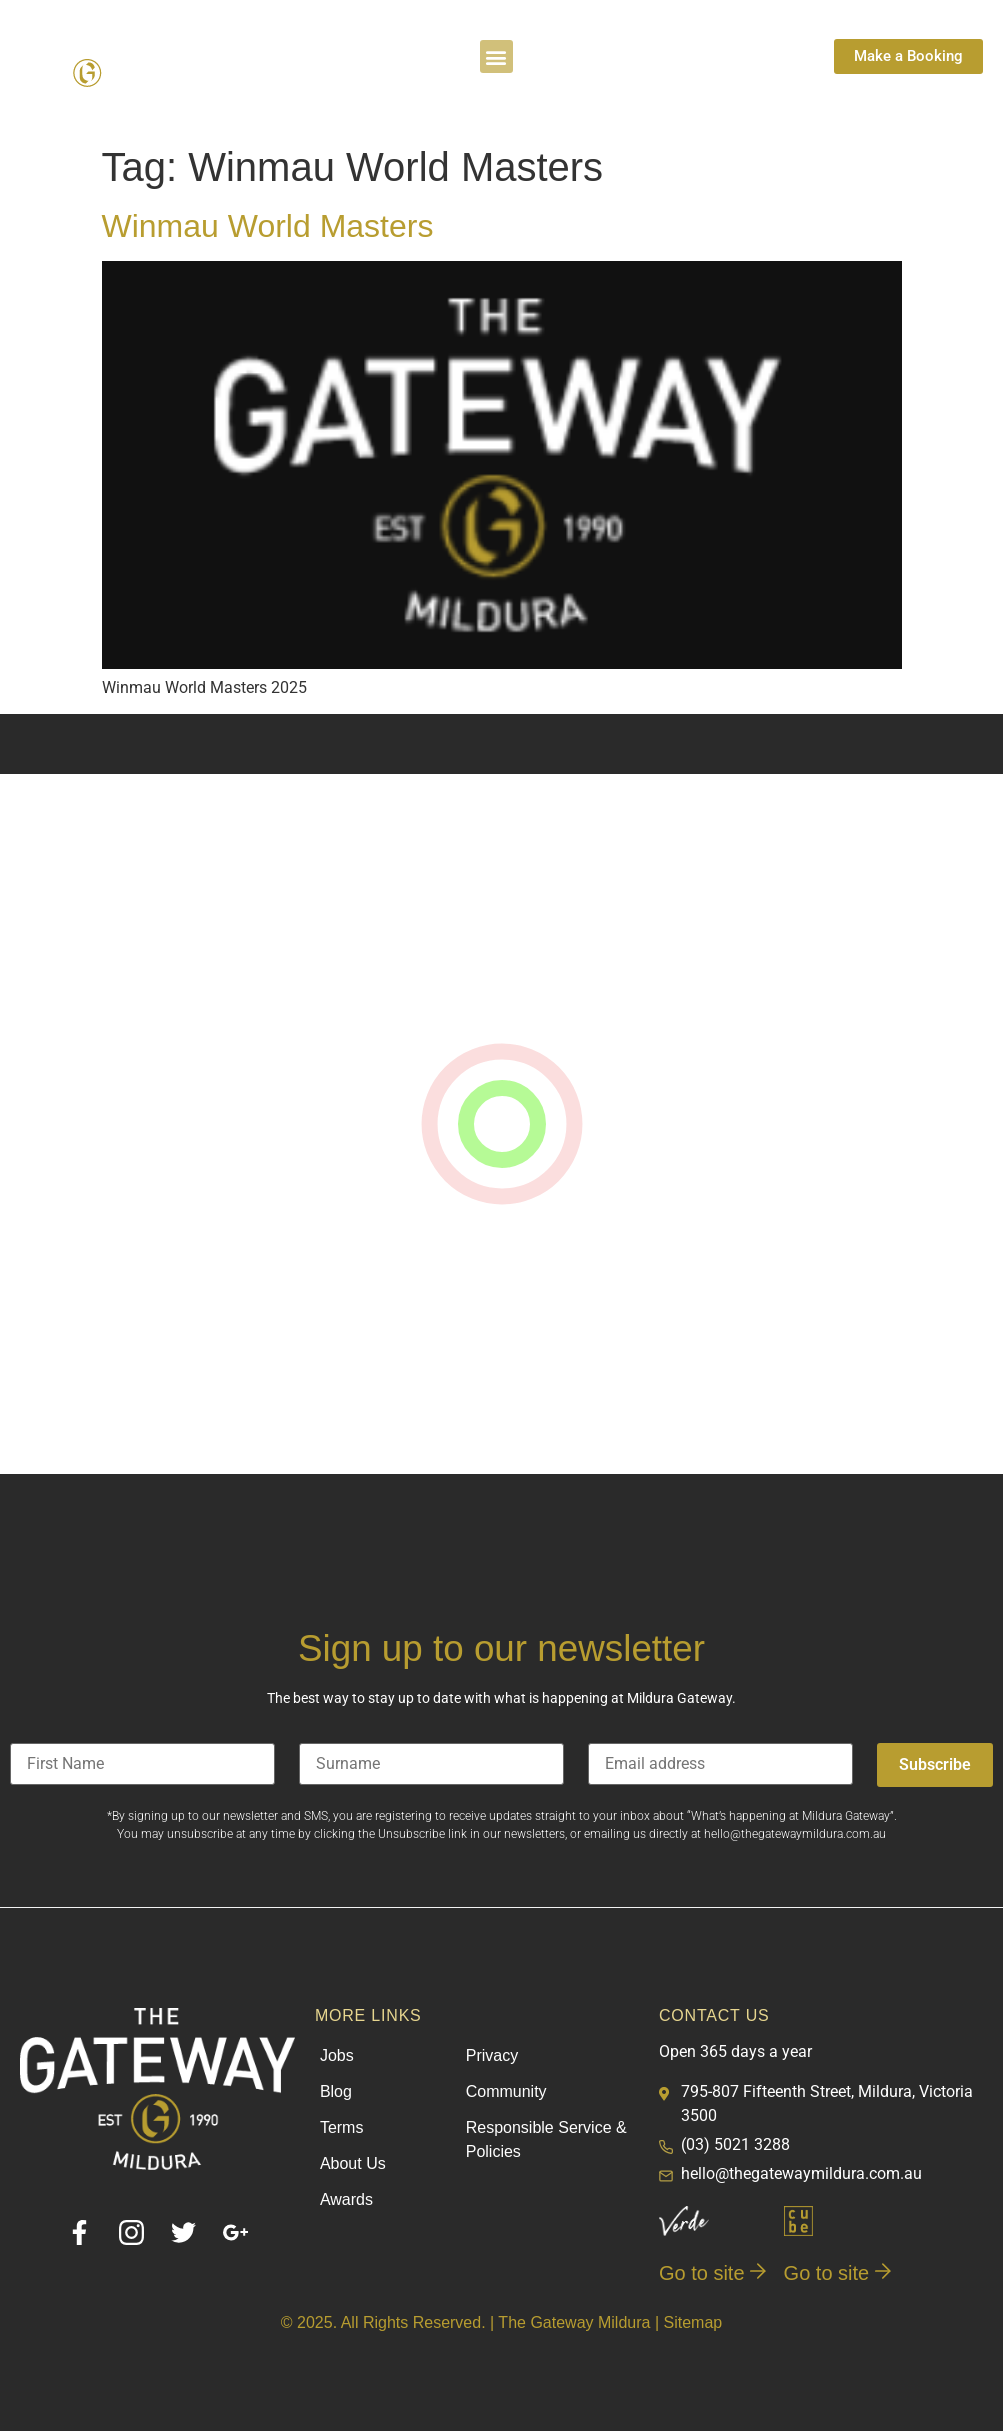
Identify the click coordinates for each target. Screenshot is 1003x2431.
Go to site (712, 2273)
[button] (496, 56)
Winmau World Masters (268, 226)
